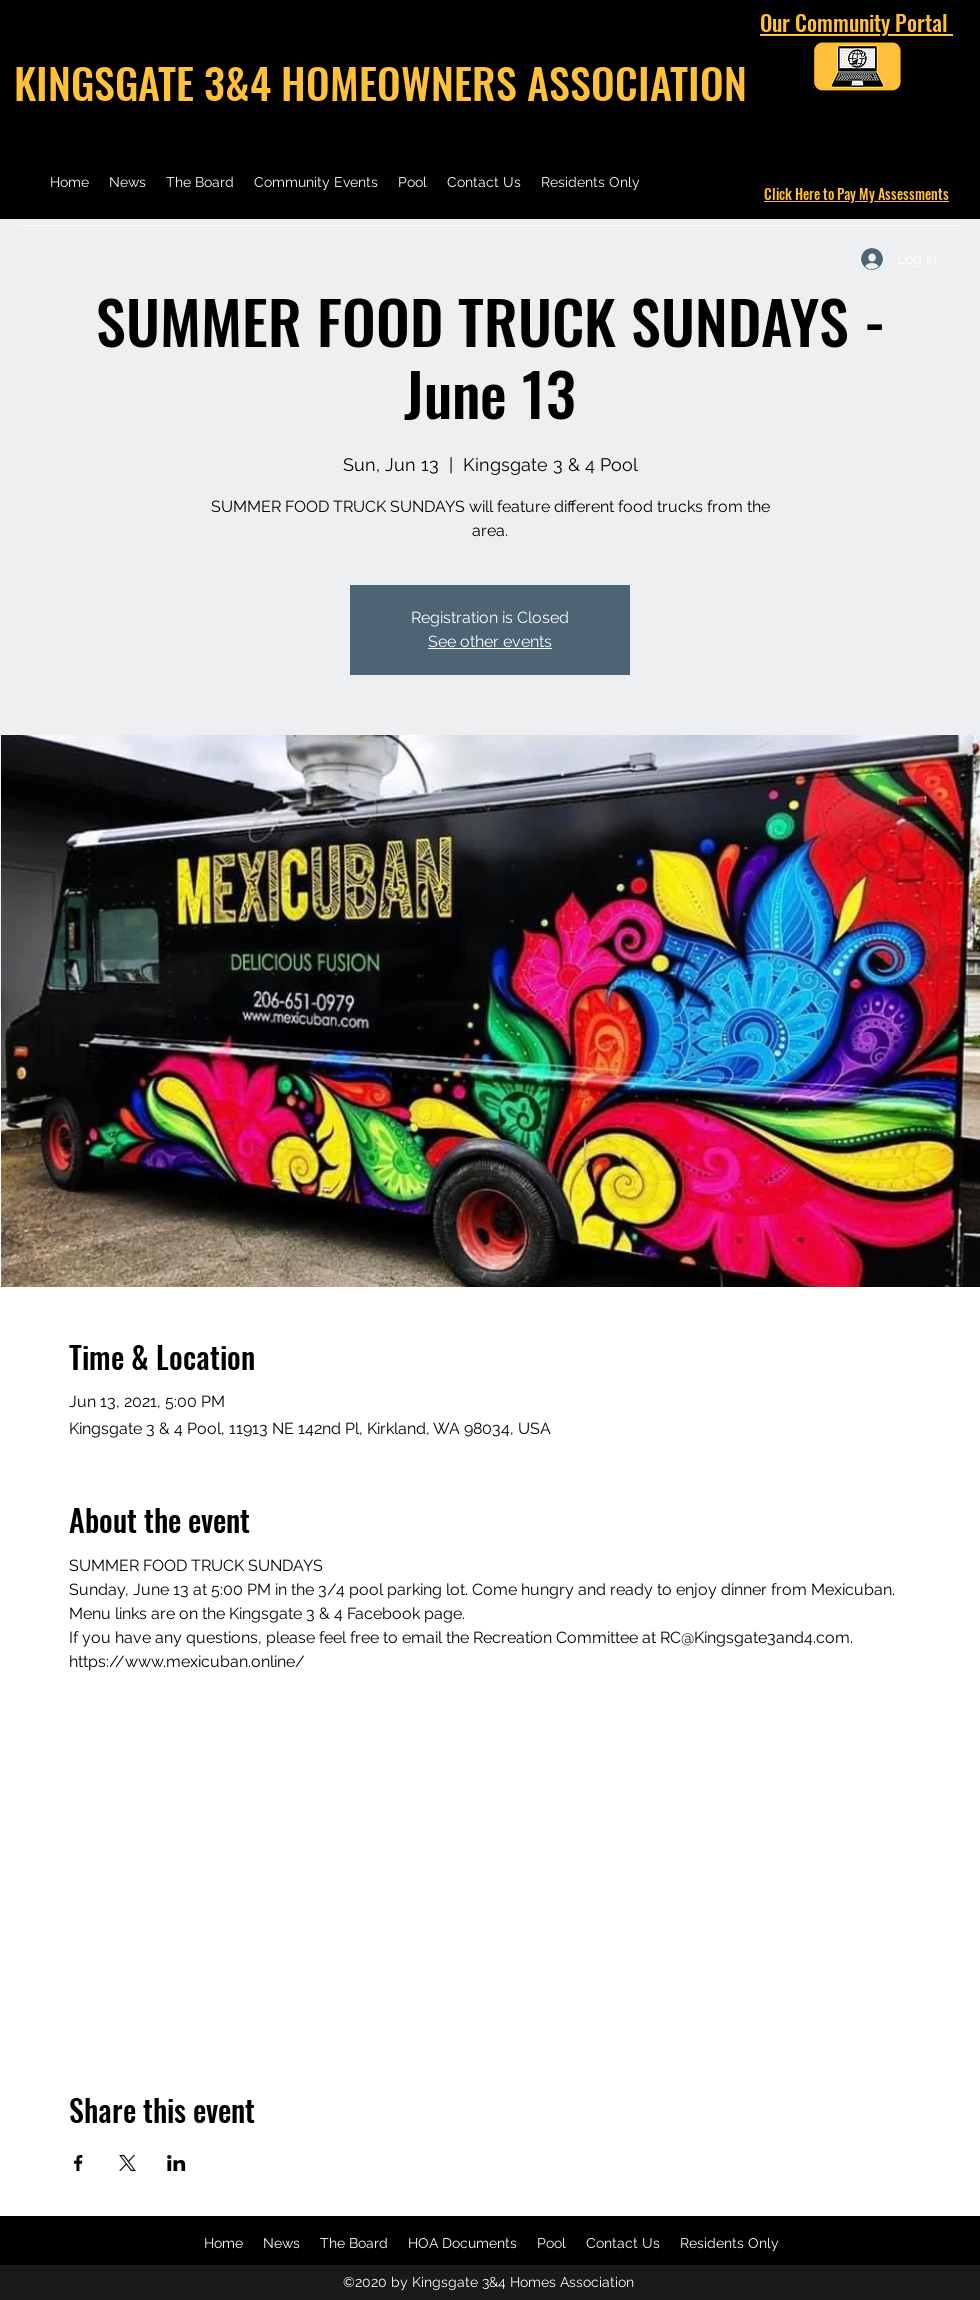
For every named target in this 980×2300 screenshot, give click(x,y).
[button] (462, 2243)
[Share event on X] (127, 2163)
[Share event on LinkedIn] (176, 2163)
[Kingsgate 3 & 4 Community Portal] (857, 71)
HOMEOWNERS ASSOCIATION (514, 82)
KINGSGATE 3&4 (147, 82)
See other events (490, 641)
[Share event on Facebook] (78, 2163)
